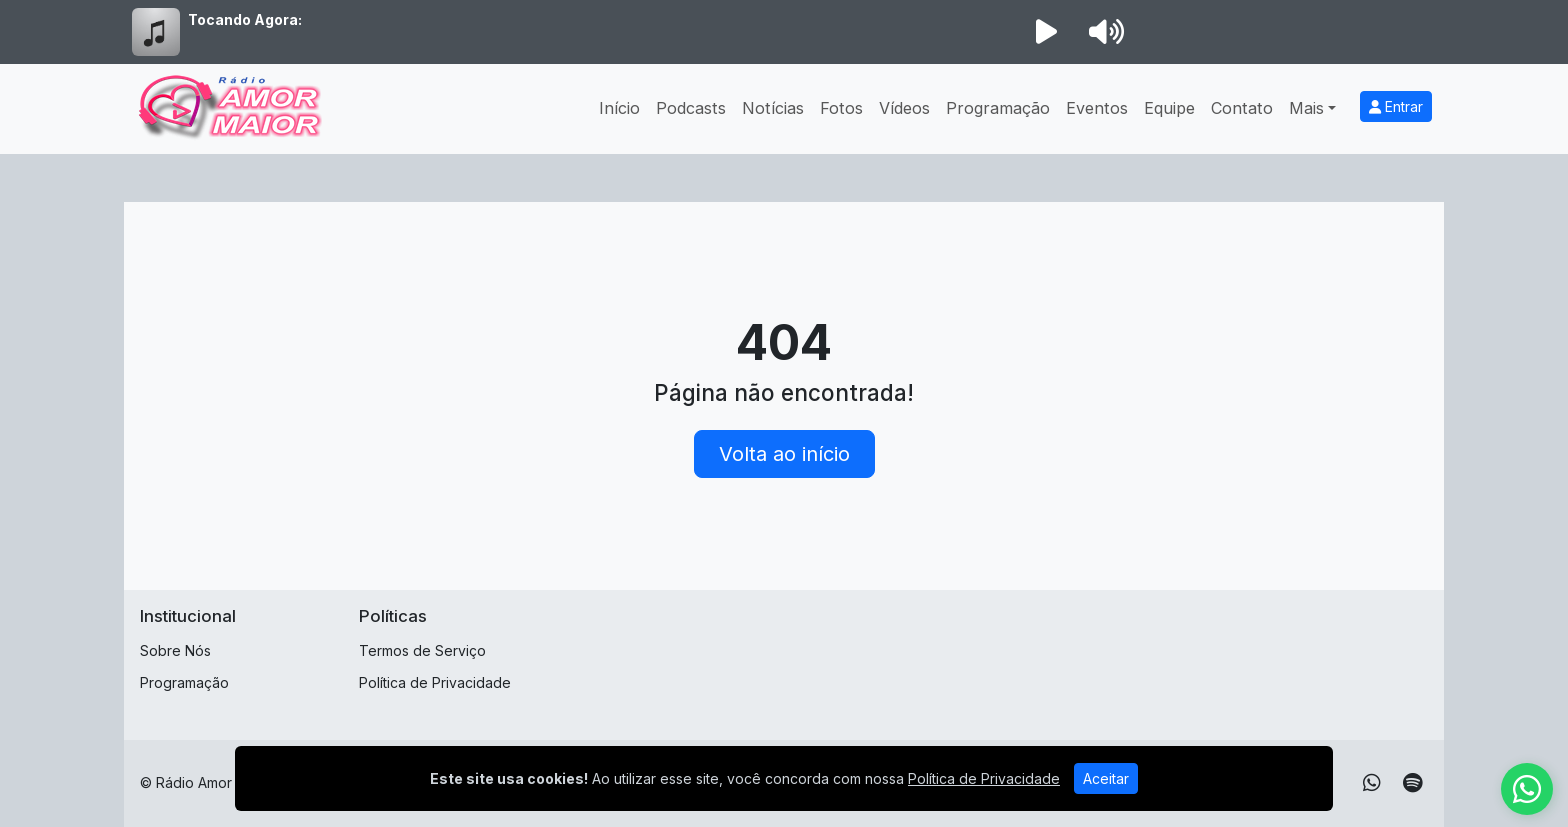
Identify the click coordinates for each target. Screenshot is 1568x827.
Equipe (1169, 108)
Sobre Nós (175, 650)
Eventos (1097, 108)
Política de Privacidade (435, 682)
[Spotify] (1412, 783)
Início (619, 108)
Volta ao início (784, 454)
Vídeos (904, 108)
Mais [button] (1306, 108)
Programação (998, 108)
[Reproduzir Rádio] (1046, 32)
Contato (1242, 108)
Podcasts (691, 108)
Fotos (841, 108)
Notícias (773, 108)
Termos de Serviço (422, 650)
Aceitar (1106, 778)
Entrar (1396, 106)
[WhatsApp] (1372, 783)
